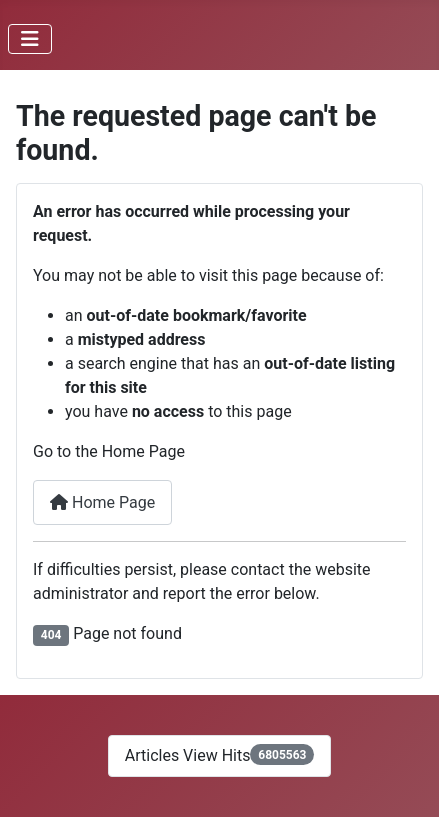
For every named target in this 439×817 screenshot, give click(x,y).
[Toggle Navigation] (30, 39)
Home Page (102, 502)
